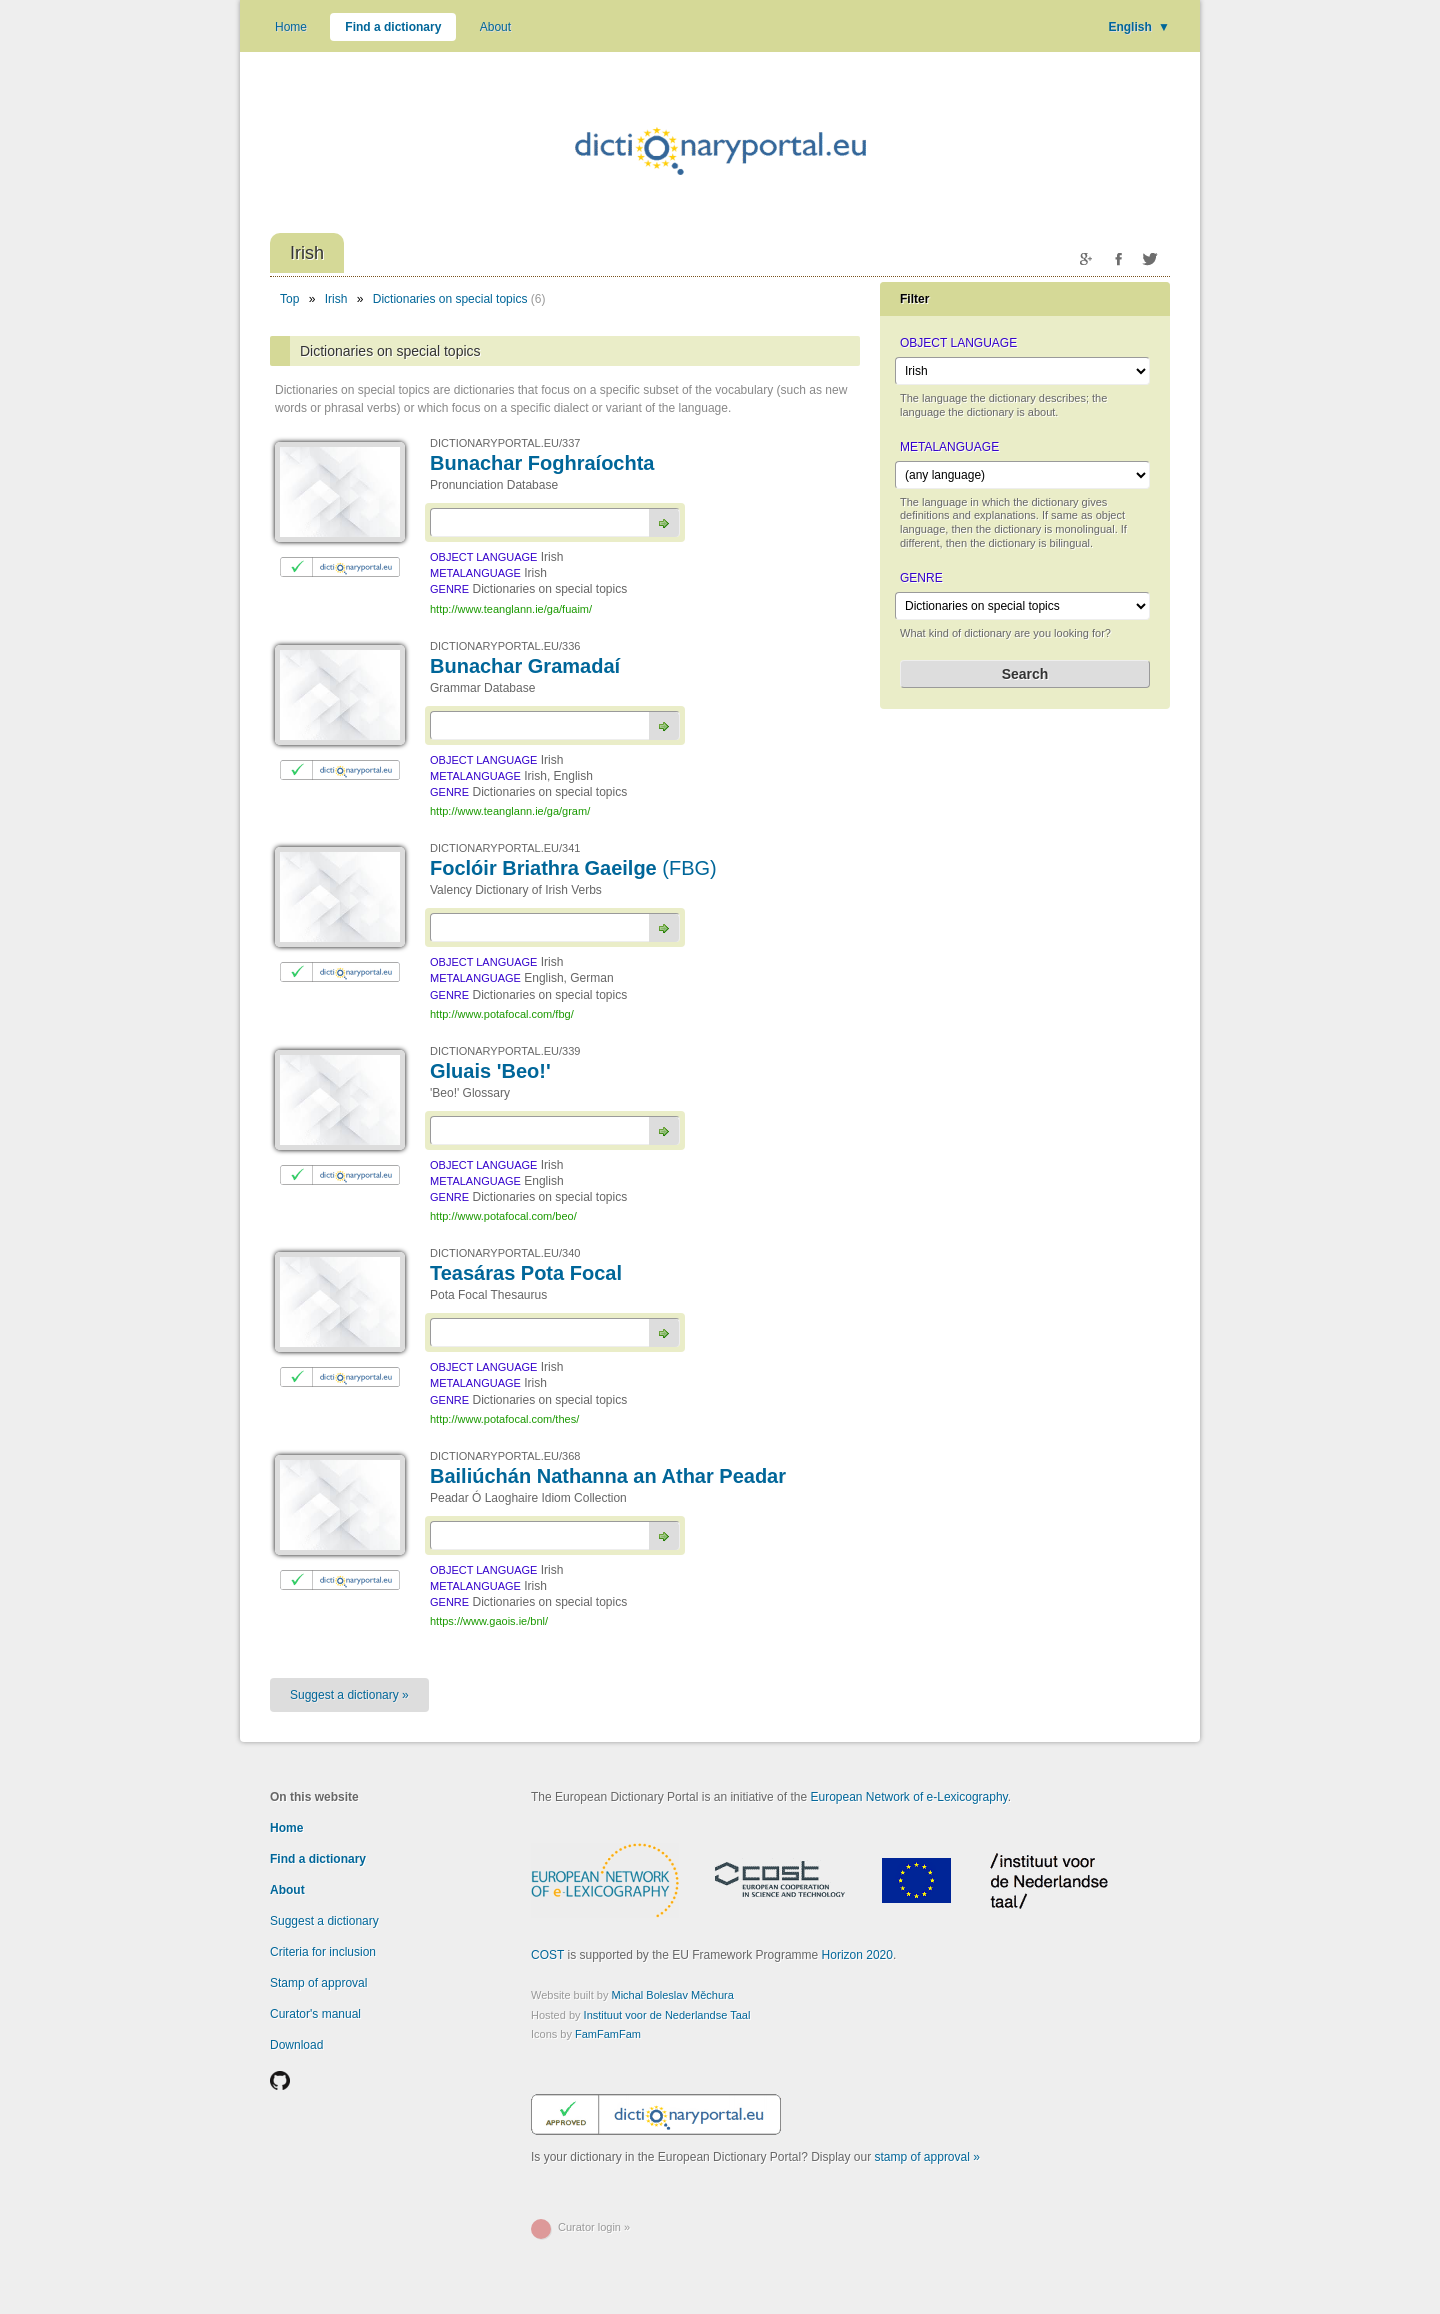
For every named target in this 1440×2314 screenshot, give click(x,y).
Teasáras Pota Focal (526, 1273)
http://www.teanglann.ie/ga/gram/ (510, 811)
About (495, 27)
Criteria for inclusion (323, 1952)
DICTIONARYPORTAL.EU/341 (505, 848)
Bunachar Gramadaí (525, 666)
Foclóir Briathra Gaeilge (573, 868)
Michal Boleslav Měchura (673, 1995)
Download (296, 2045)
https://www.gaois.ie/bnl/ (489, 1621)
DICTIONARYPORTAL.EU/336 (505, 646)
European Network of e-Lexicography (908, 1797)
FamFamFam (608, 2034)
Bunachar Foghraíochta (542, 463)
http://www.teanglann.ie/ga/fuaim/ (511, 609)
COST (547, 1955)
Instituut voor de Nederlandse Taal (667, 2015)
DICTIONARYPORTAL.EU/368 (505, 1456)
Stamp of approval (318, 1983)
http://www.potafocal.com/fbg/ (502, 1014)
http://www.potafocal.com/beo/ (503, 1216)
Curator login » (594, 2227)
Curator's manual (315, 2014)
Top (289, 299)
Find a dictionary (393, 27)
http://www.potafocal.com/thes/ (504, 1419)
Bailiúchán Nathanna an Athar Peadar (608, 1476)
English (1139, 27)
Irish (336, 299)
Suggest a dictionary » (349, 1695)
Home (291, 27)
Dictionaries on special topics (450, 299)
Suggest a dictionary (324, 1921)
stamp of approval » (927, 2157)
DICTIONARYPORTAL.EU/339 (505, 1051)
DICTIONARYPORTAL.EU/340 (505, 1253)
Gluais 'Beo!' (490, 1071)
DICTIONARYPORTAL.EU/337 (505, 443)
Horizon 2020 (857, 1955)
